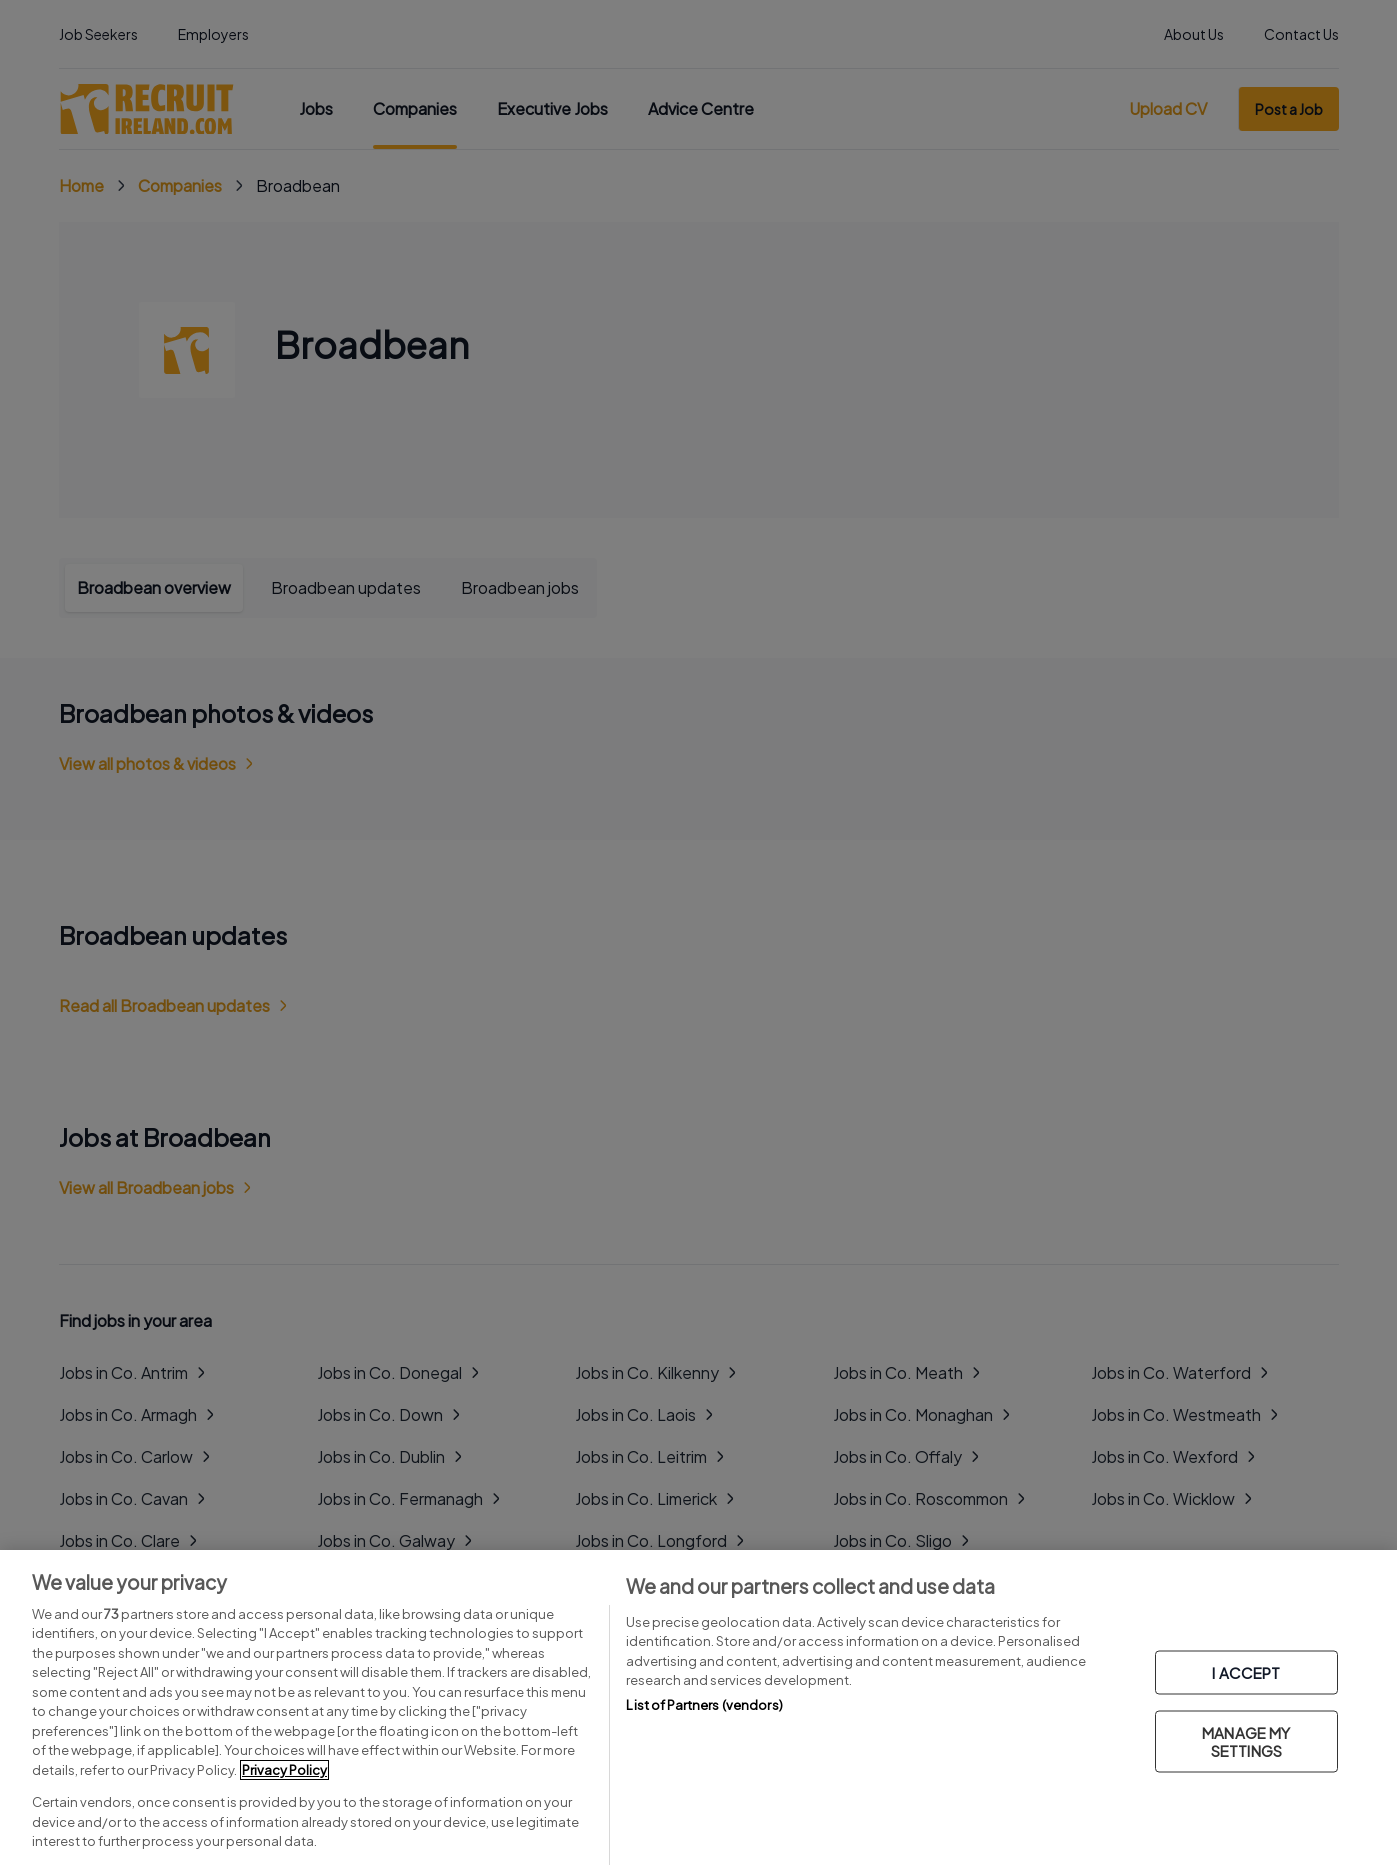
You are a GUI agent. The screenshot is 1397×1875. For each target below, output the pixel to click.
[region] (698, 1712)
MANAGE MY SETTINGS (1246, 1741)
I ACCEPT (1246, 1672)
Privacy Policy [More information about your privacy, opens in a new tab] (284, 1770)
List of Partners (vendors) (704, 1705)
